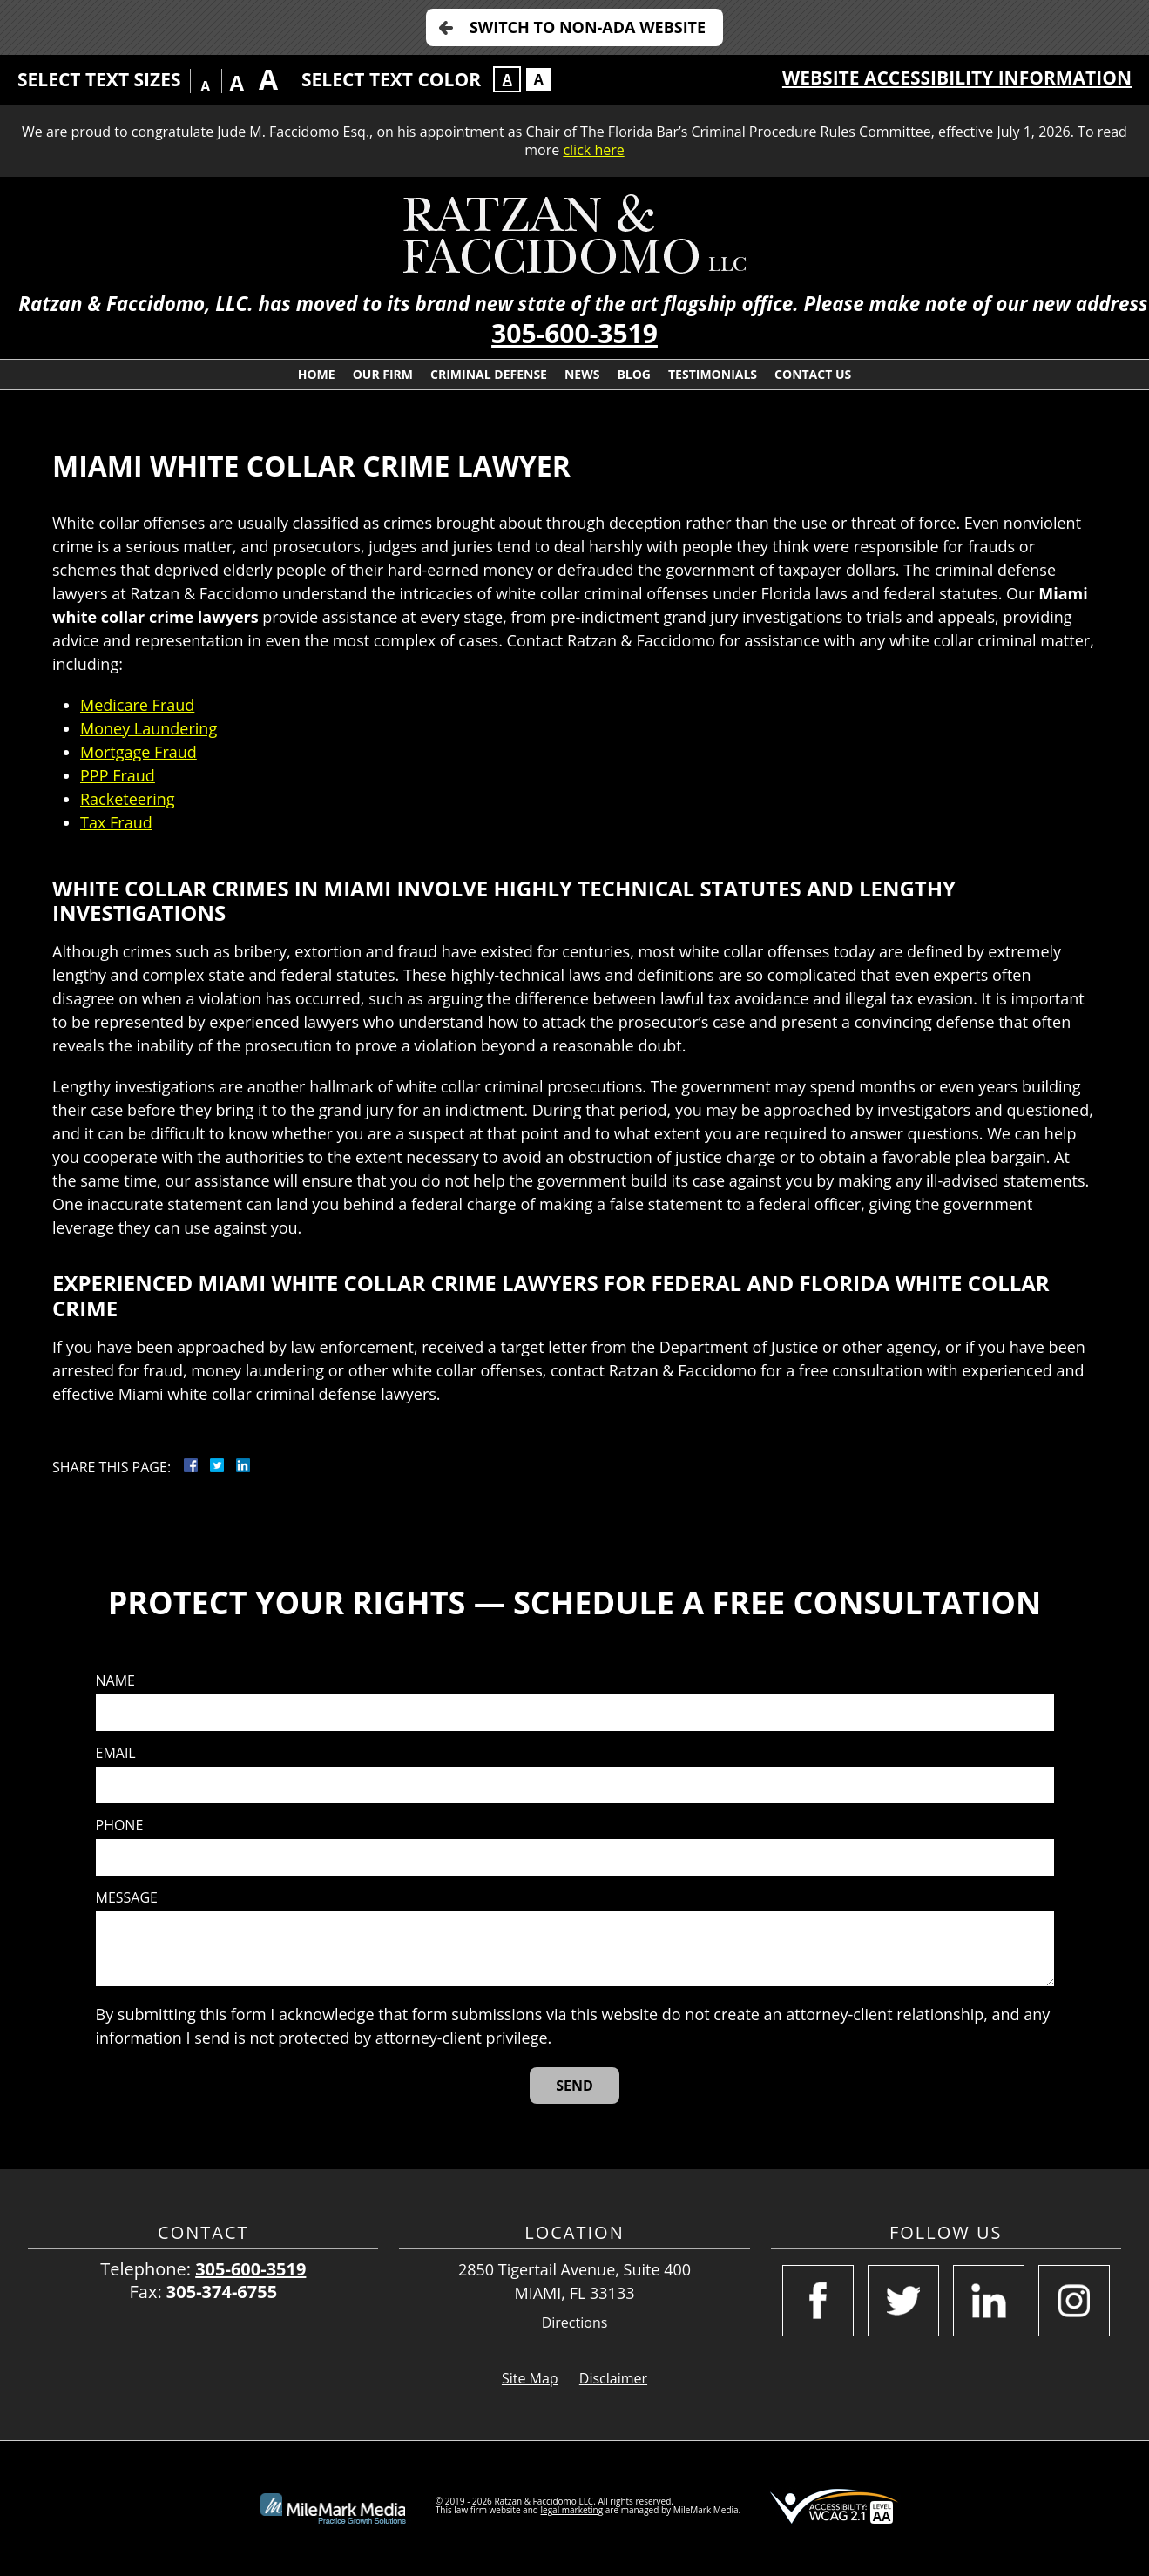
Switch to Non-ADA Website (588, 27)
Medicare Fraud (137, 704)
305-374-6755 (221, 2291)
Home (316, 374)
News (581, 374)
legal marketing (572, 2510)
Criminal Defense (488, 374)
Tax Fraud (116, 822)
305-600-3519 (574, 333)
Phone (120, 1825)
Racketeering (127, 798)
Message (127, 1898)
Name (115, 1681)
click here (593, 149)
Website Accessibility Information (957, 77)
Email (116, 1753)
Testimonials (712, 374)
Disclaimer (613, 2378)
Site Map (530, 2378)
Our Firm (383, 374)
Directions (575, 2323)
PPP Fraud (117, 775)
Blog (634, 374)
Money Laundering (148, 728)
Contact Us (812, 374)
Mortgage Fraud (138, 751)
